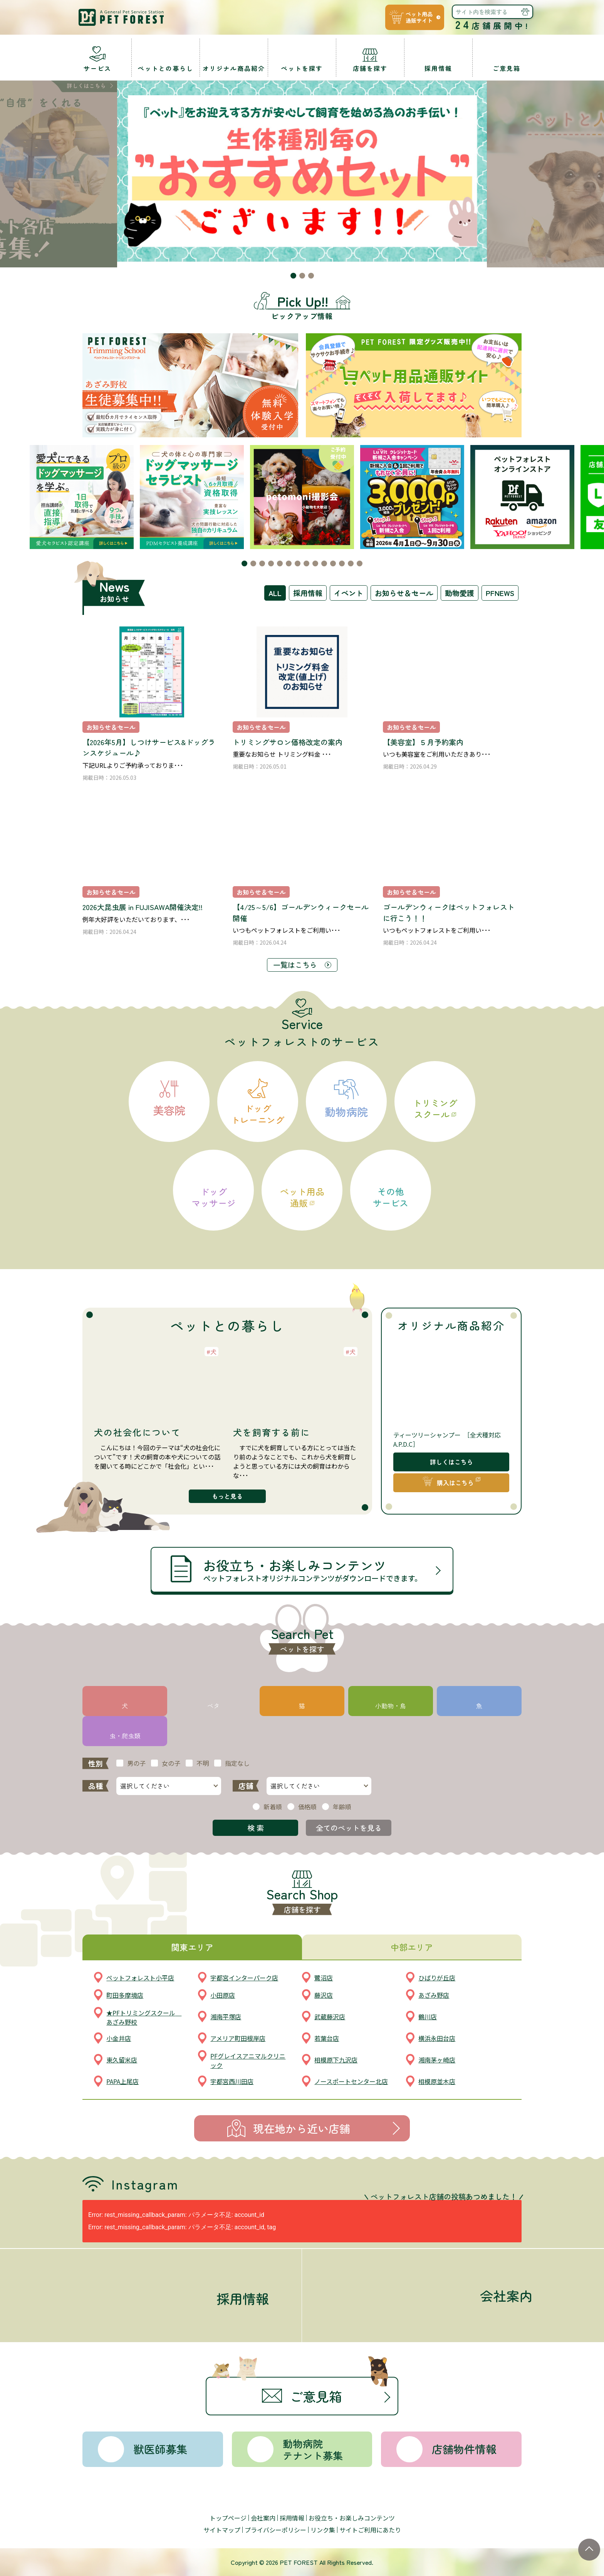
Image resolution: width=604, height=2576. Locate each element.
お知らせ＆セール (404, 593)
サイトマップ (221, 2529)
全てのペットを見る (349, 1827)
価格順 (307, 1806)
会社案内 (263, 2517)
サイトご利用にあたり (370, 2529)
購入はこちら (455, 1482)
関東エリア (192, 1947)
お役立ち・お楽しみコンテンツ (352, 2517)
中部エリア (412, 1947)
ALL (275, 593)
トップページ (228, 2517)
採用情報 (307, 593)
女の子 (171, 1763)
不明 (202, 1763)
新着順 (272, 1806)
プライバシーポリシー (275, 2529)
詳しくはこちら (451, 1461)
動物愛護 (459, 593)
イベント (348, 593)
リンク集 (322, 2529)
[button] (293, 276)
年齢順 (342, 1806)
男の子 (136, 1763)
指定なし (237, 1763)
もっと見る (227, 1496)
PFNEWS (500, 593)
